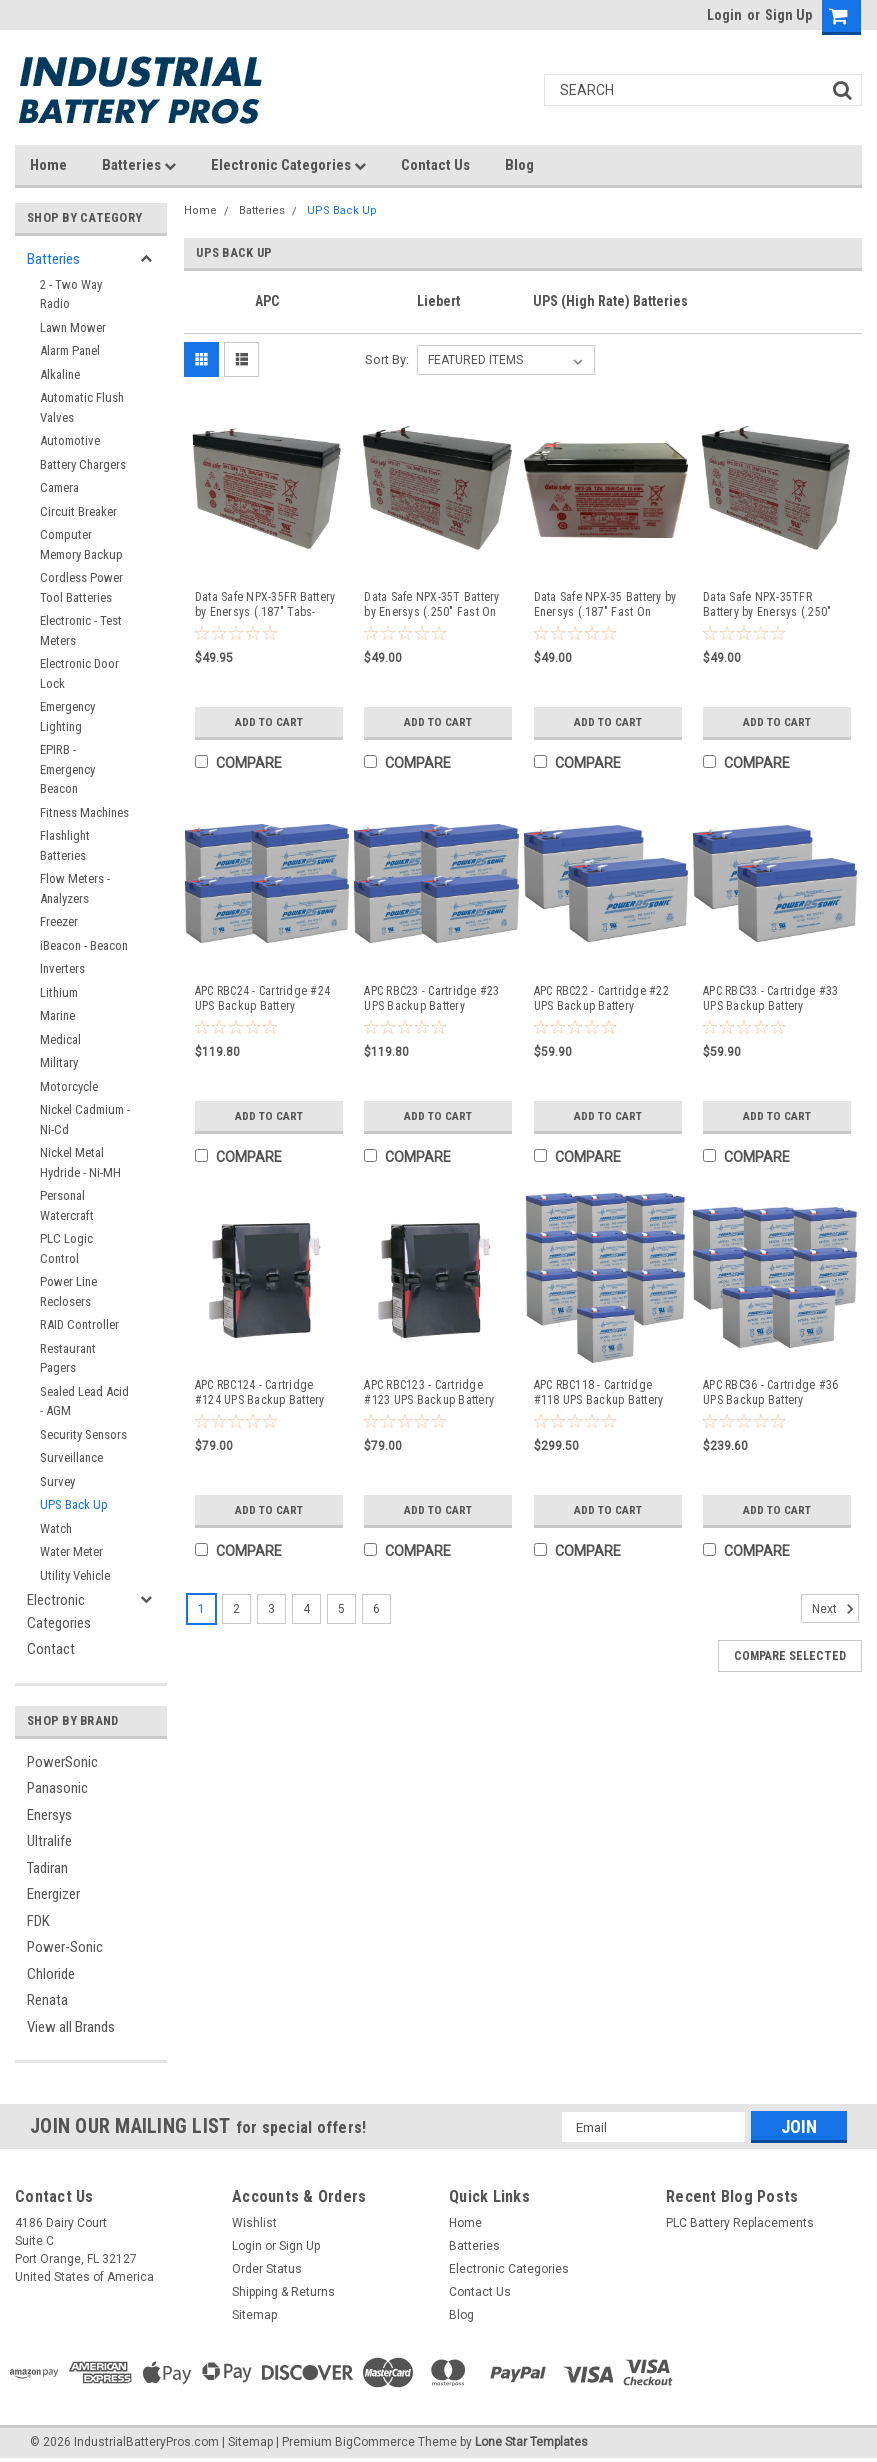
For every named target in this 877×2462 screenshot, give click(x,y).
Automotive (70, 440)
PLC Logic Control (66, 1248)
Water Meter (71, 1551)
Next (835, 1609)
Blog (519, 165)
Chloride (51, 1974)
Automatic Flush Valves (82, 407)
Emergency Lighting (67, 716)
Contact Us (435, 165)
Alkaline (60, 374)
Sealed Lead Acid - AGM (84, 1401)
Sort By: (387, 359)
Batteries (139, 165)
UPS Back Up (74, 1504)
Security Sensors (83, 1434)
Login (724, 15)
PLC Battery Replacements (740, 2223)
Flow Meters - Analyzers (75, 888)
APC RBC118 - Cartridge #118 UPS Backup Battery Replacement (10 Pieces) (599, 1393)
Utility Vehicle (75, 1575)
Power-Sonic (65, 1947)
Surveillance (71, 1457)
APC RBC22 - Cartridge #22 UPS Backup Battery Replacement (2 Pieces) (601, 999)
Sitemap (254, 2315)
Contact (51, 1649)
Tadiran (47, 1868)
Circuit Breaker (78, 511)
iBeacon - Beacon (84, 945)
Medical (60, 1039)
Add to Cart (268, 722)
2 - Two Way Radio (71, 294)
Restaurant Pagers (68, 1358)
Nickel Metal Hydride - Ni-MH (80, 1162)
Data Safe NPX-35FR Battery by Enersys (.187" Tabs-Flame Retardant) (265, 605)
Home (48, 165)
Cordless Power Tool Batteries (81, 587)
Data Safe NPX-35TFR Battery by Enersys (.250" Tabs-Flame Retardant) (767, 605)
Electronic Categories (288, 165)
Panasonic (57, 1788)
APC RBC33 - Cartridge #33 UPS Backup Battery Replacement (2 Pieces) (770, 999)
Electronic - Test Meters (81, 630)
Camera (59, 487)
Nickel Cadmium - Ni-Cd (85, 1119)
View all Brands (71, 2027)
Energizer (53, 1894)
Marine (57, 1015)
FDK (38, 1921)
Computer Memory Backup (81, 544)
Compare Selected (790, 1656)
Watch (56, 1528)
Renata (47, 2000)
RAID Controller (79, 1324)
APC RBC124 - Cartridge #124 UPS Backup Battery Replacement (260, 1393)
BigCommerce (375, 2442)
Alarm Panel (70, 350)
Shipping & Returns (283, 2292)
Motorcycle (69, 1086)
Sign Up (788, 15)
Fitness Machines (84, 812)
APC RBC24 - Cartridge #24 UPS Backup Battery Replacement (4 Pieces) (262, 999)
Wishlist (254, 2223)
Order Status (267, 2269)
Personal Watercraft (67, 1205)
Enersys (49, 1815)
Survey (57, 1481)
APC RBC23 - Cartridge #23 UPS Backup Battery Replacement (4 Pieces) (431, 999)
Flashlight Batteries (65, 845)
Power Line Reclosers (68, 1291)
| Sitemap (247, 2442)
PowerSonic (62, 1762)
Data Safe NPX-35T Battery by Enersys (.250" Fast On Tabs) (431, 605)
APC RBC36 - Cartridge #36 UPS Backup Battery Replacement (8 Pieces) (770, 1393)
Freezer (59, 921)
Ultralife (49, 1841)
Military (59, 1062)
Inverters (62, 968)
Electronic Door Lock (79, 673)
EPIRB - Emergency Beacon (67, 769)
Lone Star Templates (531, 2442)
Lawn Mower (73, 327)
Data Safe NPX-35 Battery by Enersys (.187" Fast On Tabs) (605, 605)
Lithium (59, 992)
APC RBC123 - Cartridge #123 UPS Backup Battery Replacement (429, 1393)
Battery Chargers (83, 464)
